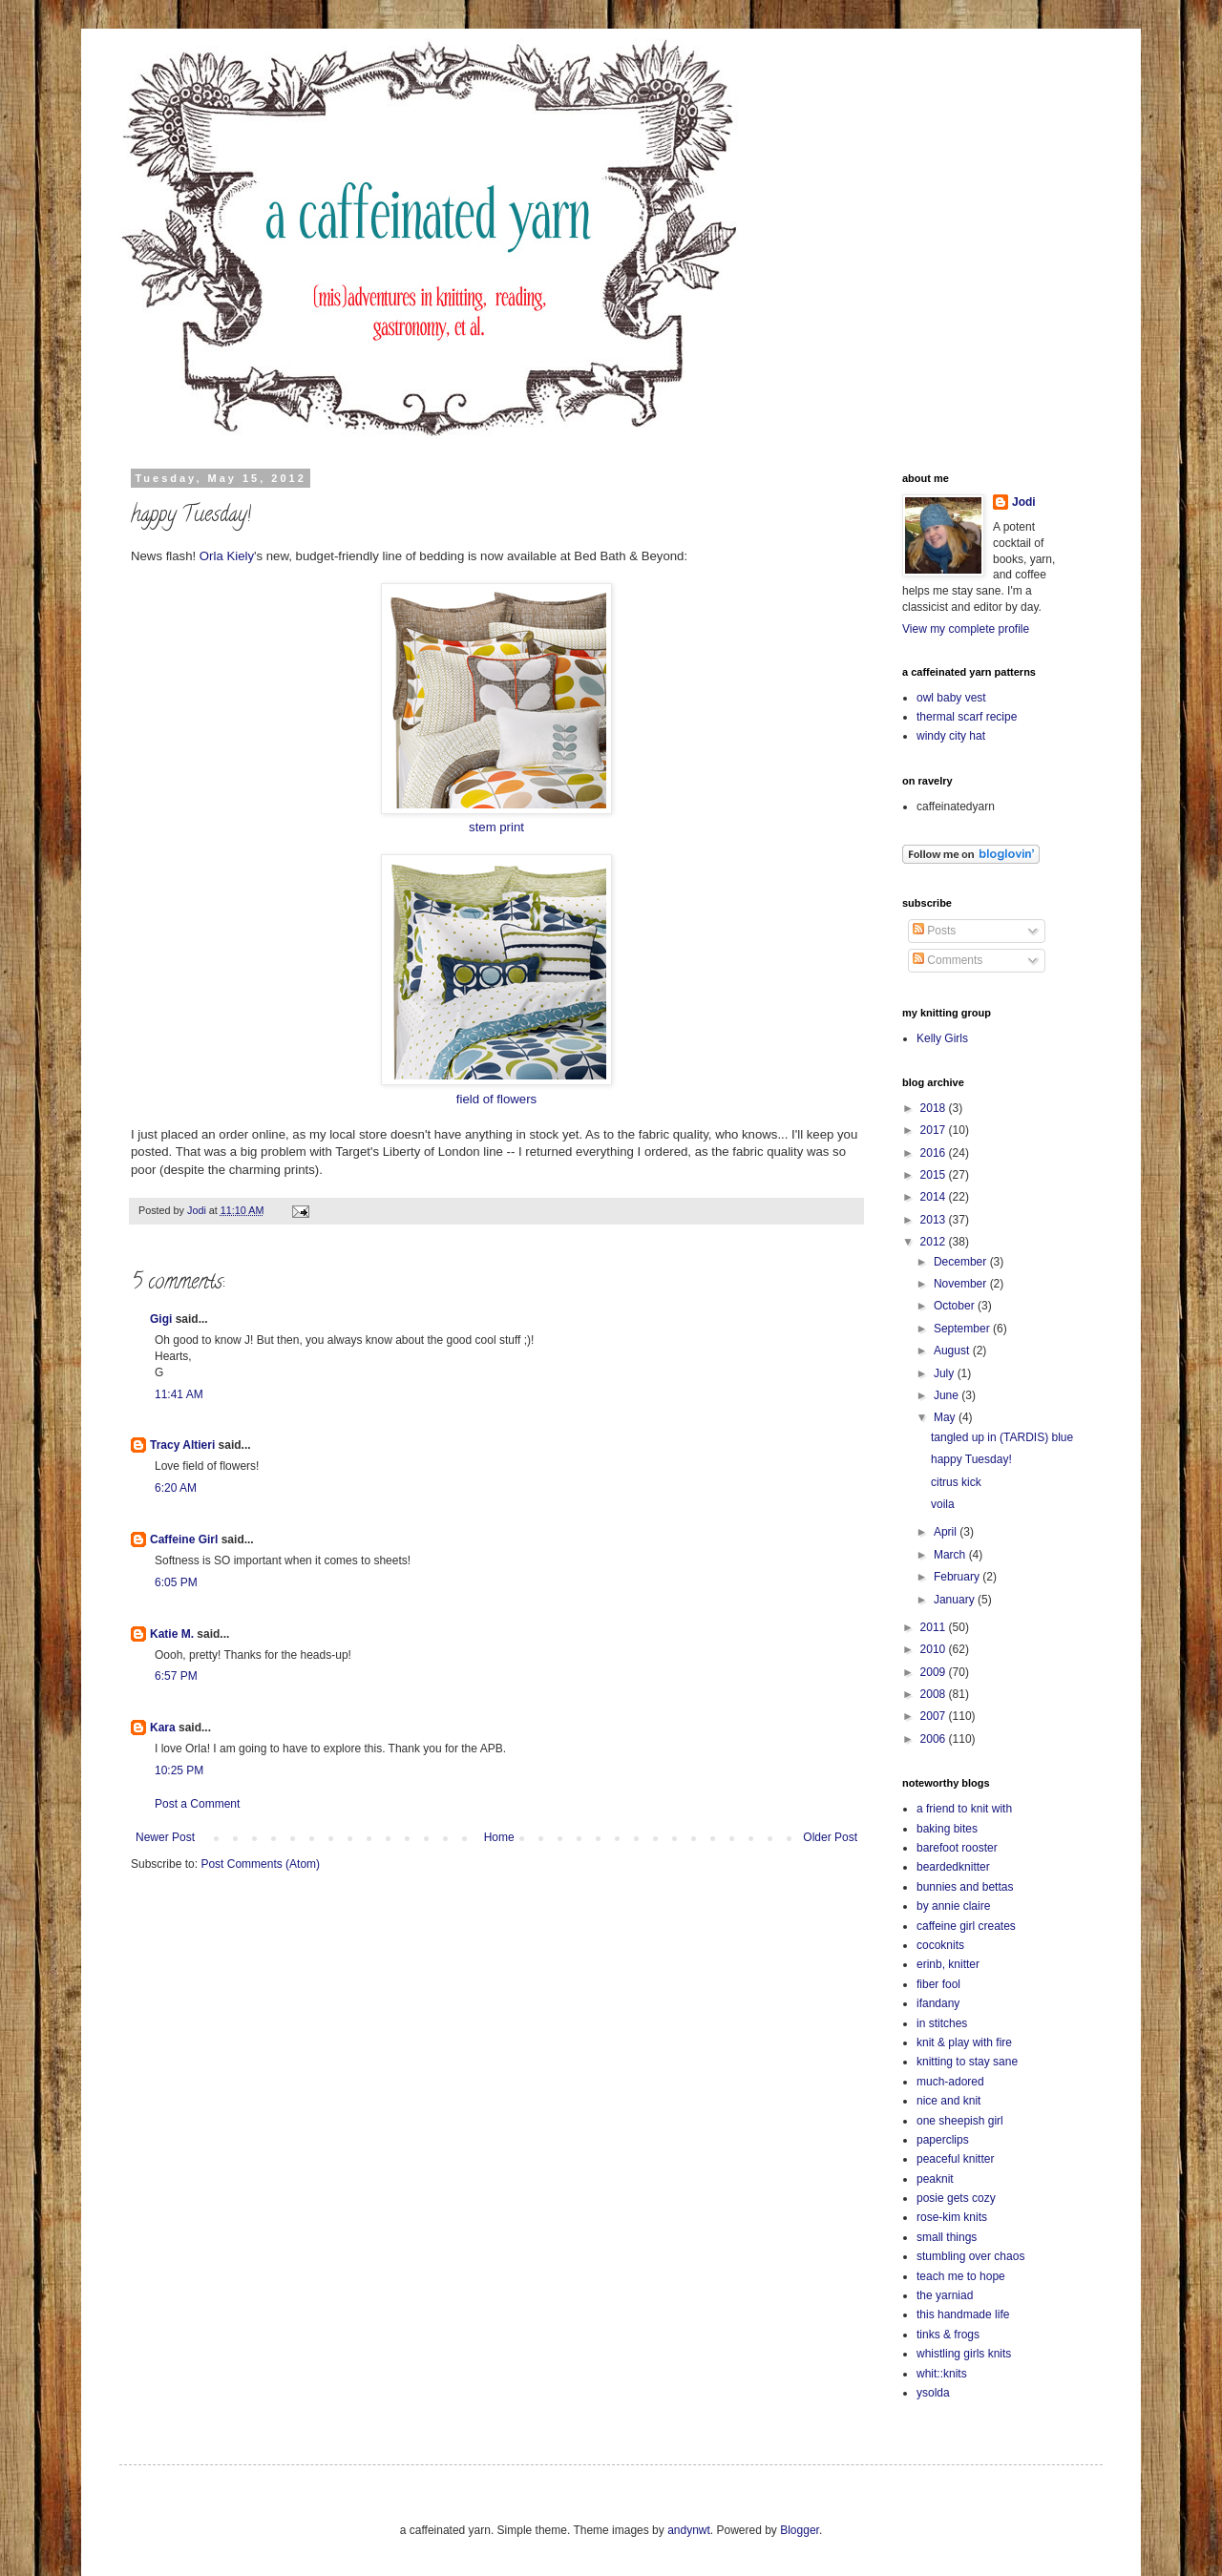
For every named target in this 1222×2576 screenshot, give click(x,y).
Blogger (799, 2530)
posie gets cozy (956, 2198)
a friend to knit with (964, 1808)
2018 (934, 1108)
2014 (934, 1197)
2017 (934, 1130)
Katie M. (172, 1634)
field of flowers (496, 1099)
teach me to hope (960, 2276)
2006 (934, 1739)
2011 (934, 1627)
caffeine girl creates (966, 1926)
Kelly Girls (942, 1038)
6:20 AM (176, 1488)
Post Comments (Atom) (260, 1864)
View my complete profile (965, 629)
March (951, 1554)
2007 (934, 1716)
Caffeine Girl (184, 1539)
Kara (163, 1727)
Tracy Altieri (182, 1445)
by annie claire (953, 1906)
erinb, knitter (948, 1964)
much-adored (950, 2081)
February (958, 1576)
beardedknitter (953, 1867)
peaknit (935, 2179)
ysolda (933, 2392)
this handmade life (962, 2314)
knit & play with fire (964, 2042)
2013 (934, 1219)
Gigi (161, 1319)
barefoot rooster (957, 1847)
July (946, 1373)
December (962, 1261)
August (953, 1350)
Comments (947, 960)
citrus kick (956, 1482)
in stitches (941, 2023)
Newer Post (165, 1837)
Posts (934, 930)
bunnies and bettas (964, 1887)
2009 (934, 1672)
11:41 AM (179, 1394)
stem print (496, 827)
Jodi (1024, 502)
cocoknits (940, 1945)
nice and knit (948, 2100)
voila (943, 1504)
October (956, 1305)
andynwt (688, 2530)
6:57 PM (176, 1676)
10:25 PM (179, 1770)
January (956, 1599)
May (946, 1417)
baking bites (947, 1828)
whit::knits (941, 2373)
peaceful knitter (955, 2159)
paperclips (942, 2140)
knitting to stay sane (967, 2061)
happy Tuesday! (971, 1459)
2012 (934, 1241)
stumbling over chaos (970, 2256)
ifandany (937, 2003)
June (947, 1395)
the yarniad (944, 2295)
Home (499, 1837)
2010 (934, 1649)
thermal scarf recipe (966, 716)
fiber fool (938, 1984)
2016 (934, 1153)
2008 (934, 1694)
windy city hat (950, 736)
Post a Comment (197, 1804)
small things (946, 2237)
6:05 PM (176, 1582)
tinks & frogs (948, 2334)
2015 (934, 1175)
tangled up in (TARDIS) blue (1002, 1437)
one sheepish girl (959, 2120)
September (963, 1328)
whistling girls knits (963, 2353)
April (946, 1532)
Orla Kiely (227, 556)
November (962, 1283)
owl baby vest (951, 697)
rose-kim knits (951, 2217)
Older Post (830, 1837)
